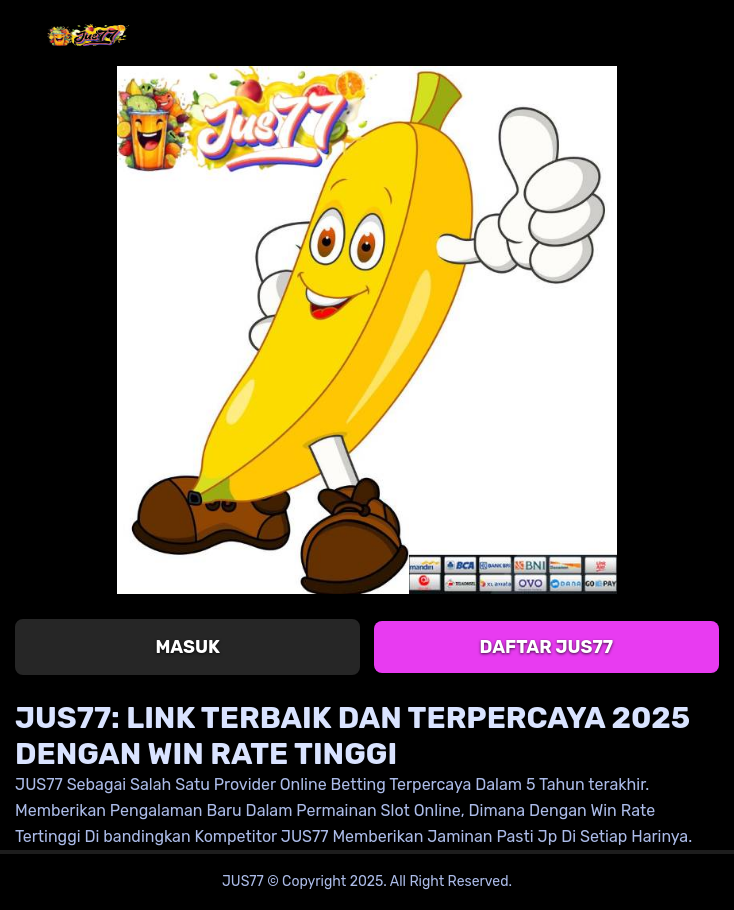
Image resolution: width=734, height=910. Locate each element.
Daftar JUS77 (546, 647)
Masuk (187, 647)
